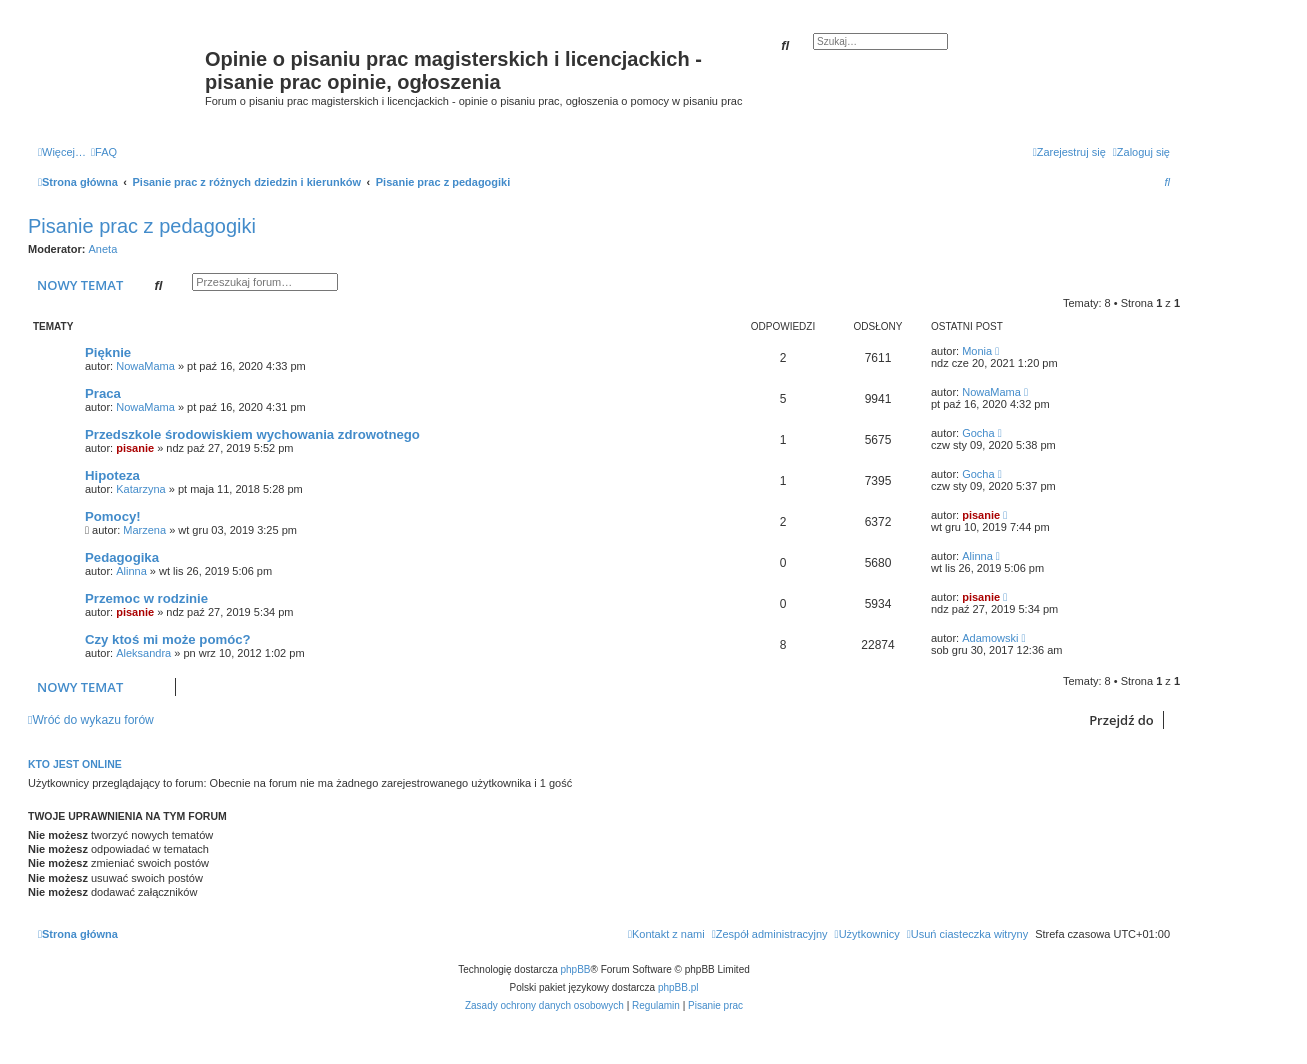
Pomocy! (113, 516)
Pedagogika (122, 557)
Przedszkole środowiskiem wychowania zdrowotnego (252, 434)
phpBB (576, 969)
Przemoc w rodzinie (146, 598)
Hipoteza (112, 475)
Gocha (978, 433)
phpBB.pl (678, 987)
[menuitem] (104, 152)
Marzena (144, 530)
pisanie (135, 448)
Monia (977, 351)
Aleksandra (143, 653)
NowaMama (145, 366)
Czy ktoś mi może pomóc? (168, 639)
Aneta (103, 249)
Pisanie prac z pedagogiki (142, 226)
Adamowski (990, 638)
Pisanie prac (715, 1005)
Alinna (131, 571)
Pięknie (108, 352)
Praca (103, 393)
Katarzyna (141, 489)
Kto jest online (75, 764)
